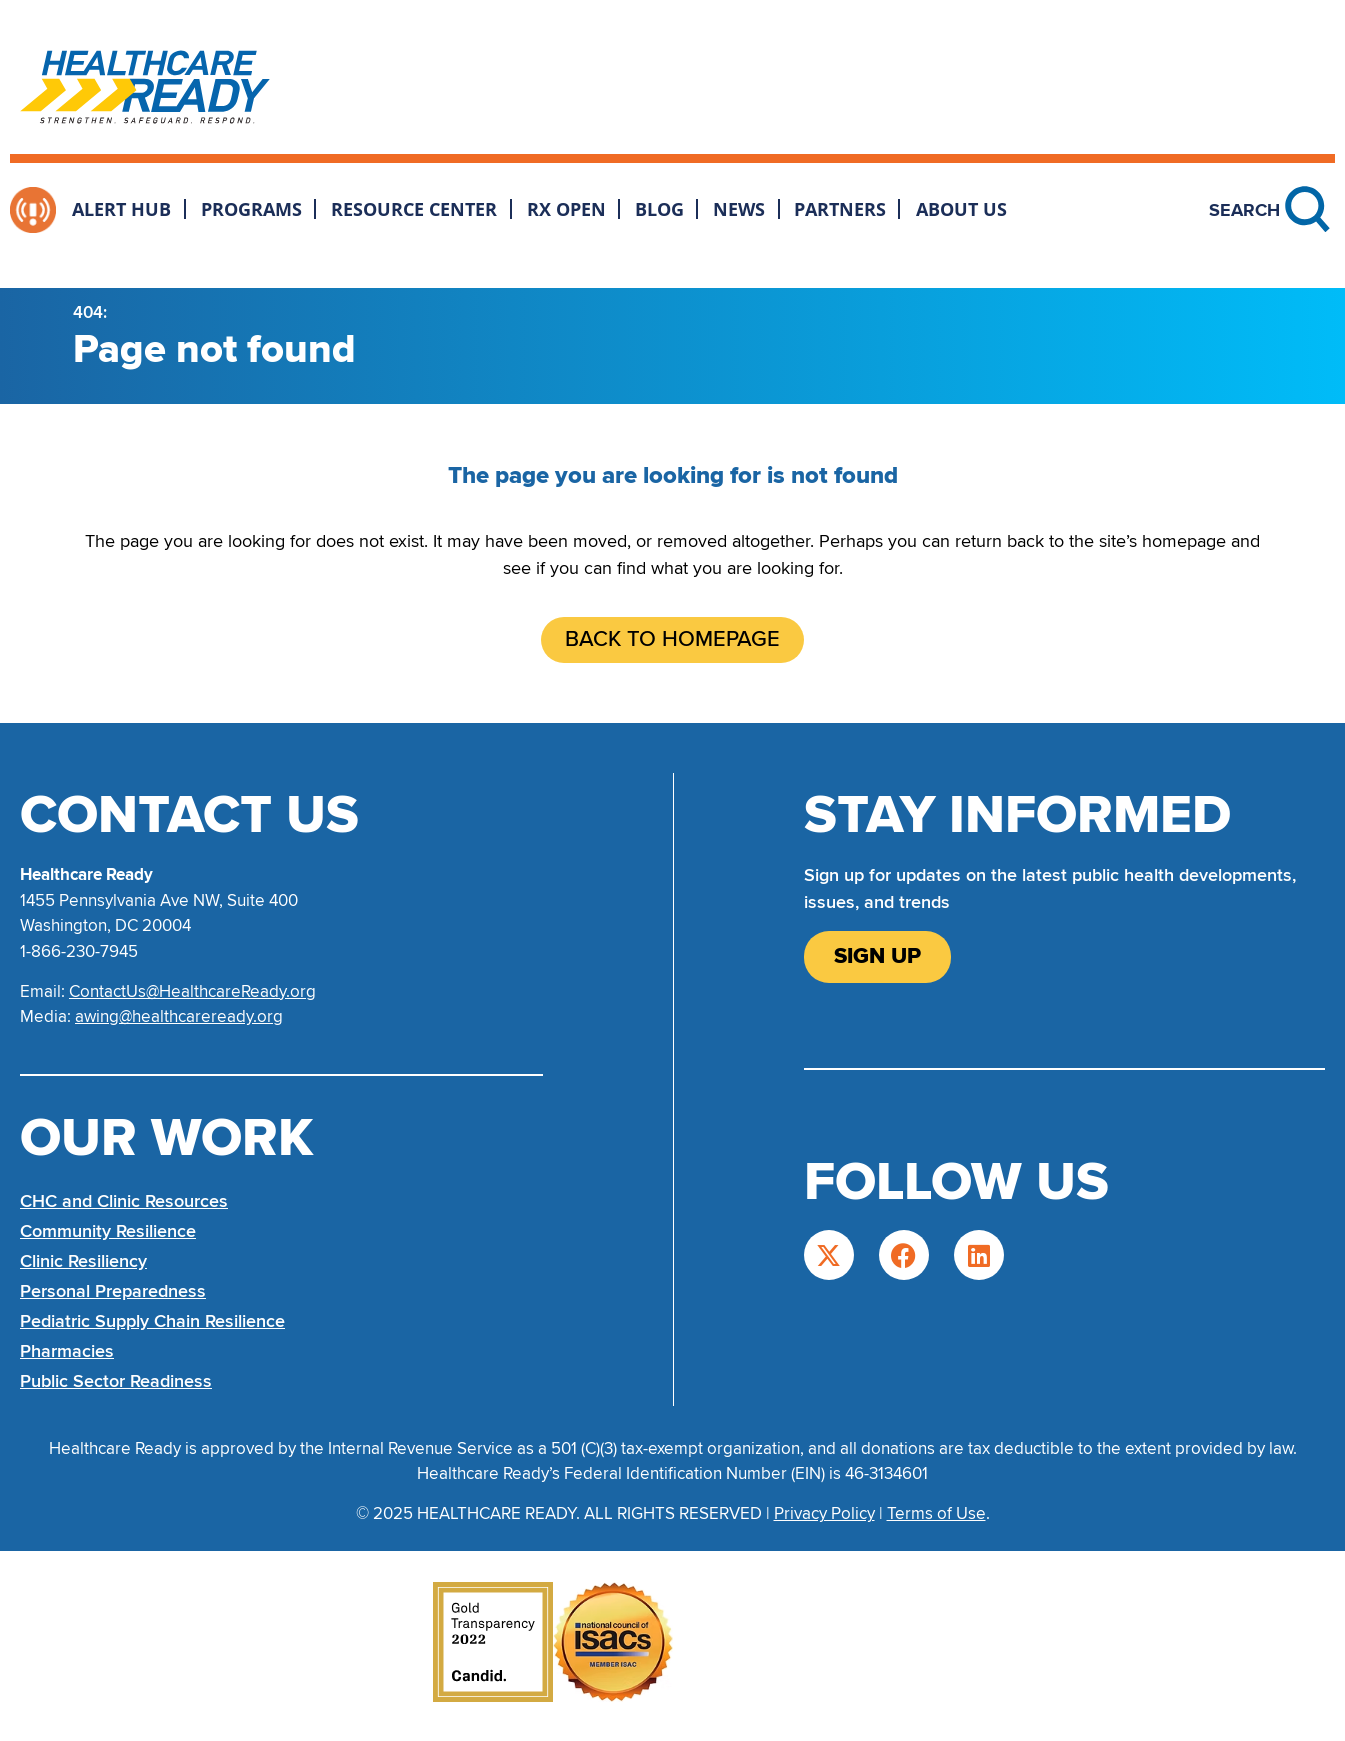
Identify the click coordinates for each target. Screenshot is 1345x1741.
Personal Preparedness (113, 1291)
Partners (840, 209)
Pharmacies (67, 1351)
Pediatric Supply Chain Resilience (152, 1321)
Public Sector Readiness (116, 1381)
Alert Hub (121, 209)
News (739, 209)
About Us (961, 209)
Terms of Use (936, 1513)
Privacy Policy (824, 1513)
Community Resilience (108, 1231)
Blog (659, 209)
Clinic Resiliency (83, 1261)
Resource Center (414, 209)
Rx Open (566, 209)
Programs (251, 209)
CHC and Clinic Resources (124, 1201)
